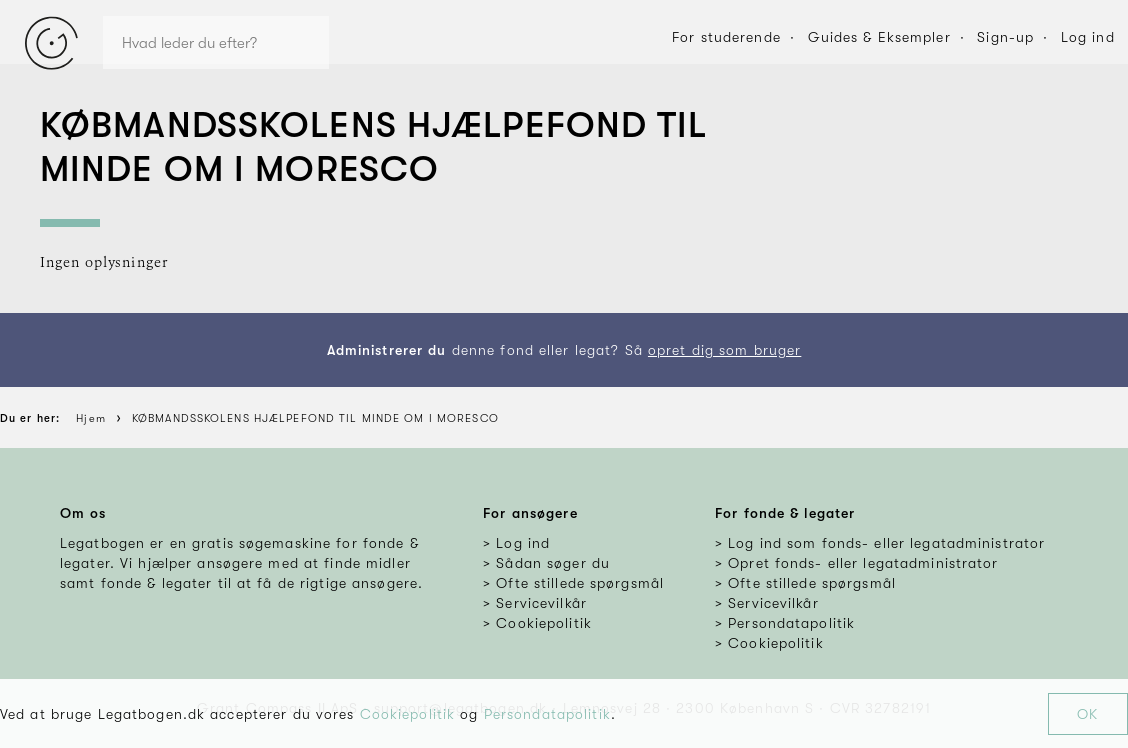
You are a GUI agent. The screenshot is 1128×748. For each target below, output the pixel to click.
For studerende (726, 37)
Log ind (1088, 37)
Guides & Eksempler (879, 37)
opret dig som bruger (724, 350)
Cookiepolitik (408, 714)
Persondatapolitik (547, 714)
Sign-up (1005, 37)
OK (1087, 714)
